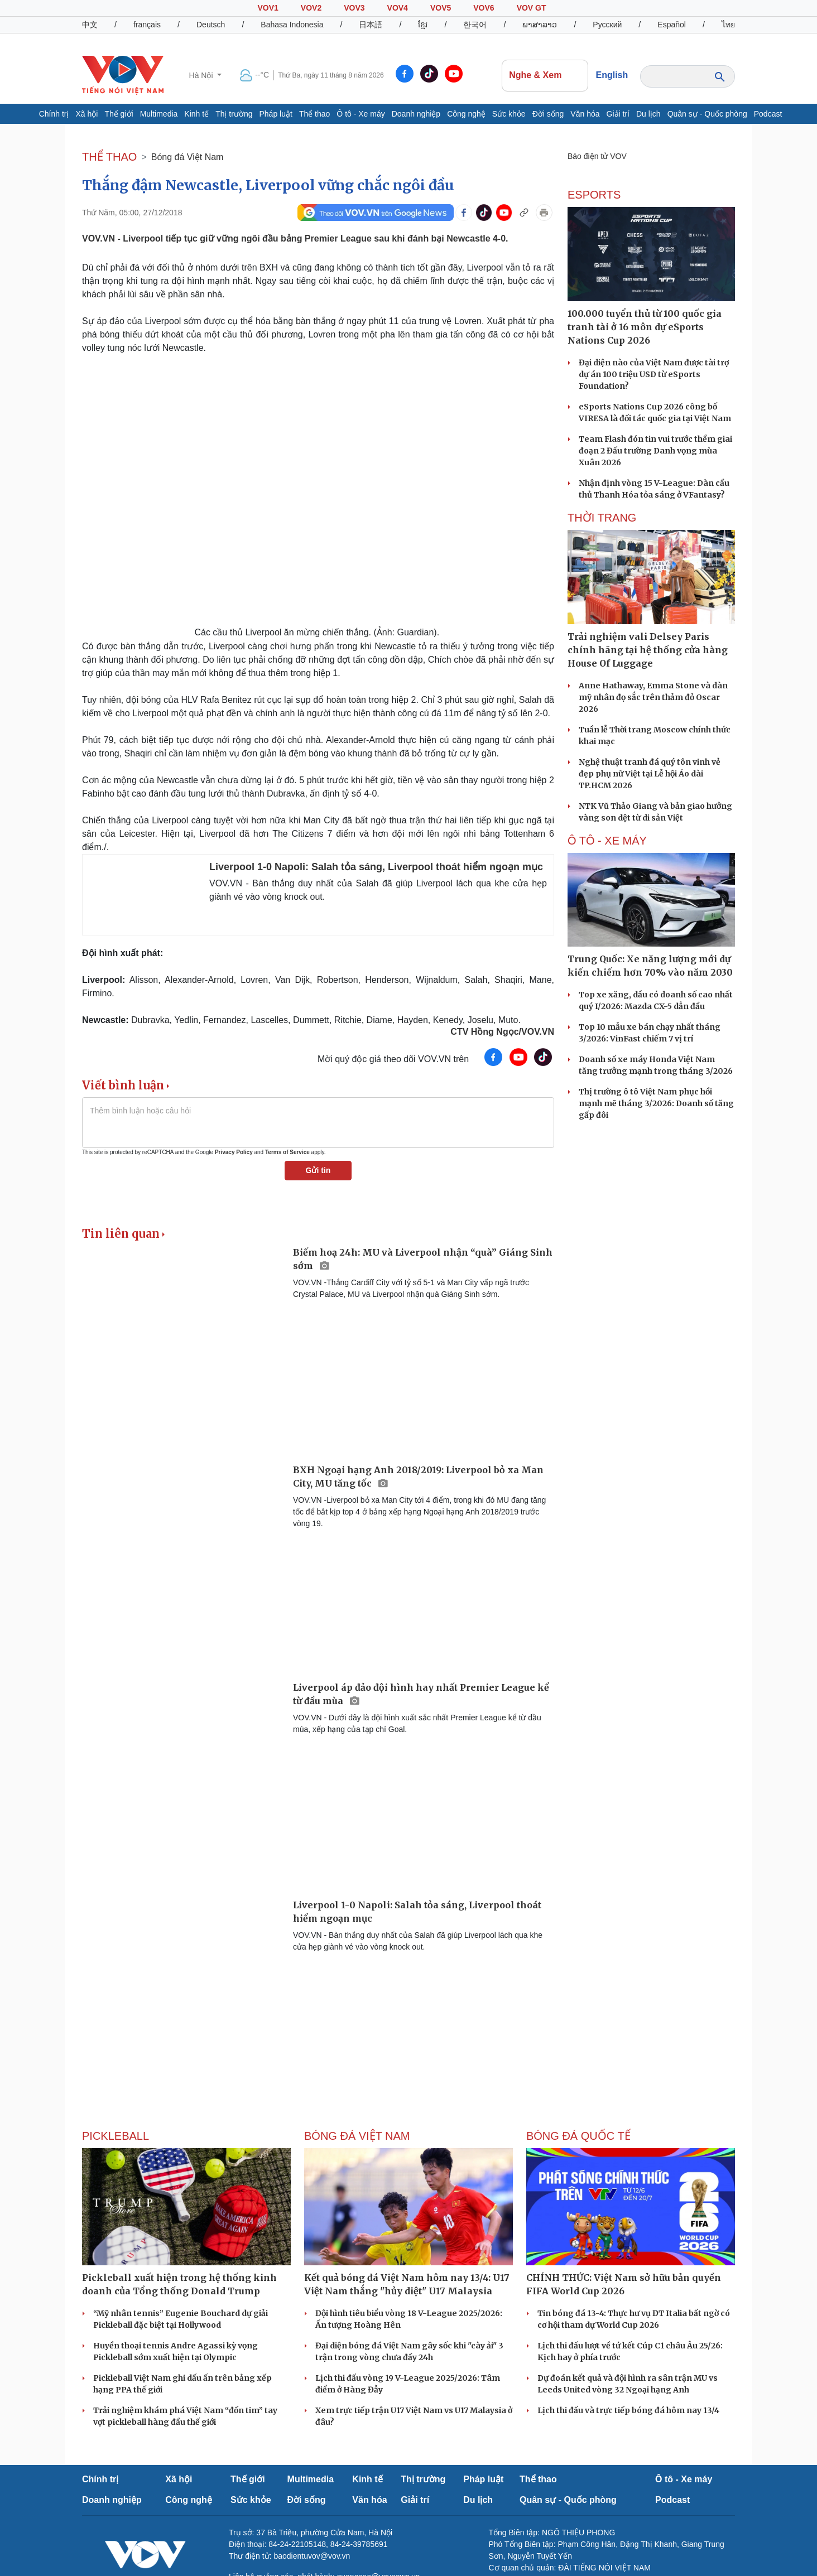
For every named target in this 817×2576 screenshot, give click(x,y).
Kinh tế (196, 113)
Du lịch (648, 113)
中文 (90, 24)
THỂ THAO (109, 157)
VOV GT (531, 7)
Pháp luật (275, 113)
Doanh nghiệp (416, 113)
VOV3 (354, 7)
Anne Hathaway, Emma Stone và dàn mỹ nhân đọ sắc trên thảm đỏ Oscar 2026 (653, 697)
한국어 (475, 24)
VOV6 (483, 7)
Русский (607, 24)
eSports (594, 195)
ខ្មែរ (422, 24)
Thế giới (118, 113)
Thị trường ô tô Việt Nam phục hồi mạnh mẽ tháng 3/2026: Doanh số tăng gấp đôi (656, 1103)
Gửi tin (318, 1170)
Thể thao (314, 113)
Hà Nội (202, 75)
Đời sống (548, 113)
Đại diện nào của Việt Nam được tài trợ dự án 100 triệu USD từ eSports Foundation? (654, 374)
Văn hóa (584, 113)
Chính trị (54, 113)
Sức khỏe (509, 113)
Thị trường (233, 113)
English (611, 75)
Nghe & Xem (544, 75)
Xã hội (86, 113)
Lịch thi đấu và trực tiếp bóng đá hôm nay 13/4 (628, 2410)
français (147, 24)
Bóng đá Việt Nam (187, 157)
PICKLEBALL (115, 2136)
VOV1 (267, 7)
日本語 (370, 24)
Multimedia (159, 113)
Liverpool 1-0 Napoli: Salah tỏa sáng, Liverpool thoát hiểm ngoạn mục (376, 866)
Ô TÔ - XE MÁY (607, 840)
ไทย (728, 24)
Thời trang (602, 518)
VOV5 (440, 7)
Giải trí (618, 113)
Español (671, 24)
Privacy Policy (234, 1152)
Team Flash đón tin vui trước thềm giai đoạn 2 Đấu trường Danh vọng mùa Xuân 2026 (655, 450)
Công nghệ (466, 113)
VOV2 (311, 7)
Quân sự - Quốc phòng (707, 113)
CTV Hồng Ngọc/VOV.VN (502, 1031)
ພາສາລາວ (539, 24)
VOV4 (397, 7)
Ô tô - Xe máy (361, 113)
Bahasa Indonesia (292, 24)
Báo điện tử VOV (597, 156)
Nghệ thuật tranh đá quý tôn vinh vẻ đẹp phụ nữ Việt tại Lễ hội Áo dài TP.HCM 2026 (649, 773)
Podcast (768, 113)
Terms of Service (287, 1152)
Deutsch (210, 24)
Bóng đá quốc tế (578, 2136)
